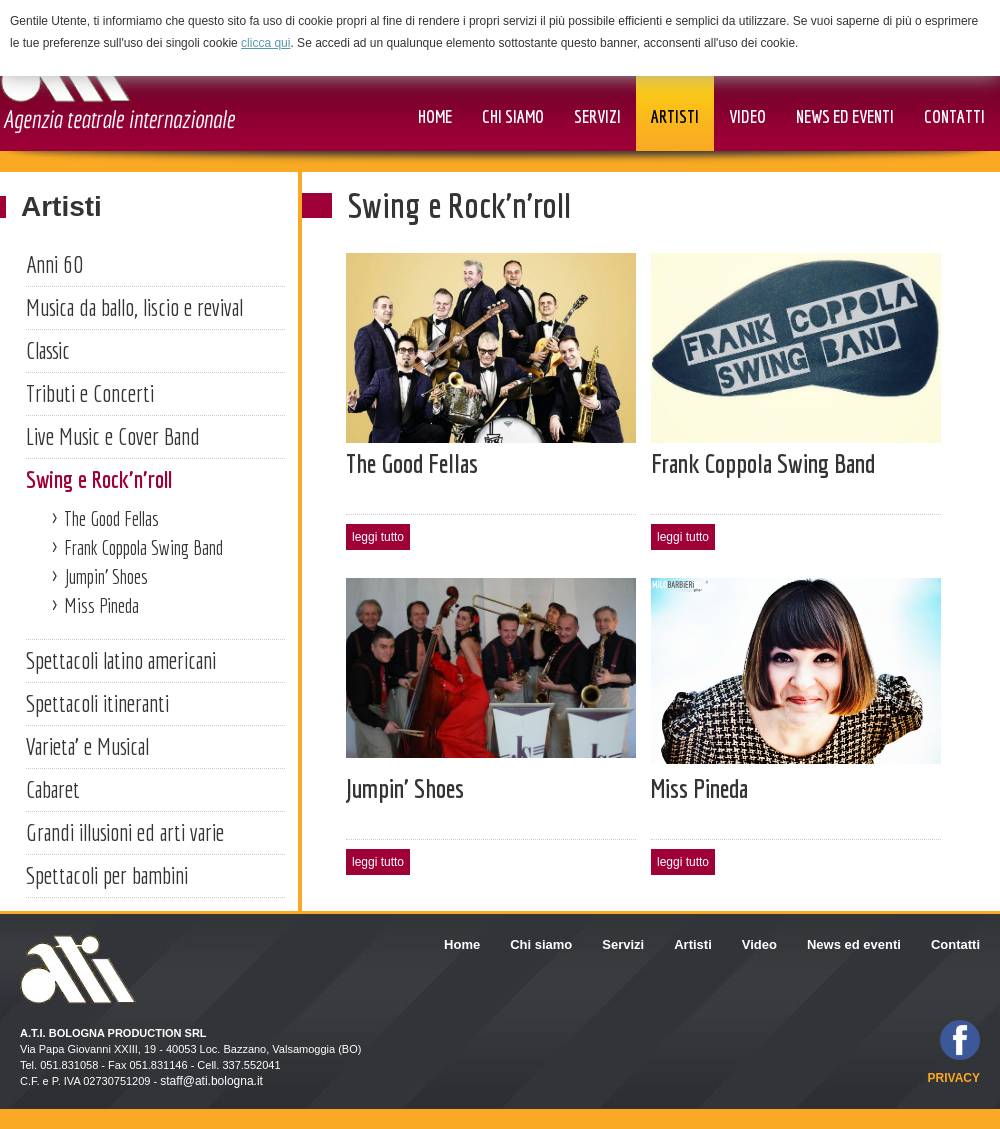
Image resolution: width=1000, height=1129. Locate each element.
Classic (48, 350)
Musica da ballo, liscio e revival (134, 307)
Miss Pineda (101, 605)
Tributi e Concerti (90, 393)
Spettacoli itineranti (97, 703)
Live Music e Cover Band (113, 436)
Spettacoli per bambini (107, 875)
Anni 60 (54, 264)
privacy (954, 1078)
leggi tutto (378, 537)
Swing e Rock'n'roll (99, 479)
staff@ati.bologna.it (211, 1081)
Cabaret (53, 789)
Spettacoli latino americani (121, 660)
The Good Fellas (111, 518)
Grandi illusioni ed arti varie (125, 832)
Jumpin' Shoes (106, 576)
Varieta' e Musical (87, 746)
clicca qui (265, 43)
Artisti (61, 206)
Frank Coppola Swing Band (143, 547)
